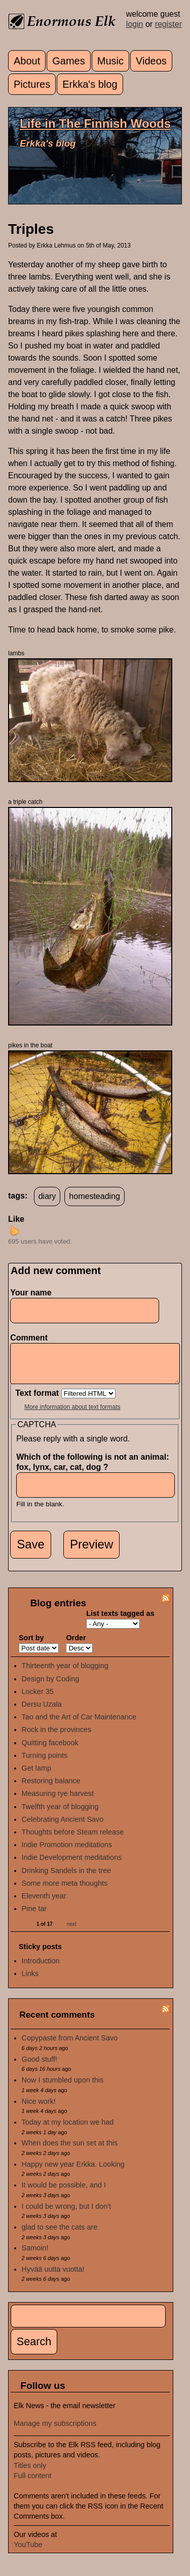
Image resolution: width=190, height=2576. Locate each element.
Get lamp (36, 1776)
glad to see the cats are (60, 2235)
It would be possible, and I (64, 2193)
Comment (31, 1337)
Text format (38, 1400)
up (14, 1230)
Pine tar (34, 1916)
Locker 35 (38, 1699)
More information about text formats (72, 1414)
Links (30, 1981)
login (134, 24)
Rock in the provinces (57, 1737)
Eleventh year (44, 1903)
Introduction (41, 1968)
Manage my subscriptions (55, 2431)
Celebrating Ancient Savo (63, 1827)
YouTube (28, 2552)
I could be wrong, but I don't (66, 2214)
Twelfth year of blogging (60, 1814)
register (168, 24)
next (72, 1931)
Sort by (31, 1645)
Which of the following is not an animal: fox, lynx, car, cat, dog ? (92, 1469)
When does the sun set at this (70, 2150)
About (27, 60)
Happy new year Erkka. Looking (73, 2172)
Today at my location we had (68, 2130)
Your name (31, 1292)
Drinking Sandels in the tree (66, 1878)
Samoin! (35, 2255)
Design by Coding (51, 1686)
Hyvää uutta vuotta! (53, 2277)
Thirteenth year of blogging (65, 1673)
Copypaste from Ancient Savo (70, 2045)
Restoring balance (51, 1788)
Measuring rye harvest (58, 1801)
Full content (32, 2483)
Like (16, 1219)
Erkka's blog (89, 84)
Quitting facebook (50, 1750)
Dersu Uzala (42, 1712)
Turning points (45, 1763)
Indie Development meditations (72, 1865)
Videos (151, 60)
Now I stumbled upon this (63, 2088)
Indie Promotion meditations (67, 1852)
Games (68, 60)
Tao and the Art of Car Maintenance (79, 1724)
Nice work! (39, 2109)
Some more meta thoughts (65, 1891)
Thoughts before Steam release (73, 1840)
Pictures (32, 84)
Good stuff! (39, 2067)
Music (110, 60)
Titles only (30, 2473)
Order (76, 1645)
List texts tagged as (120, 1621)
